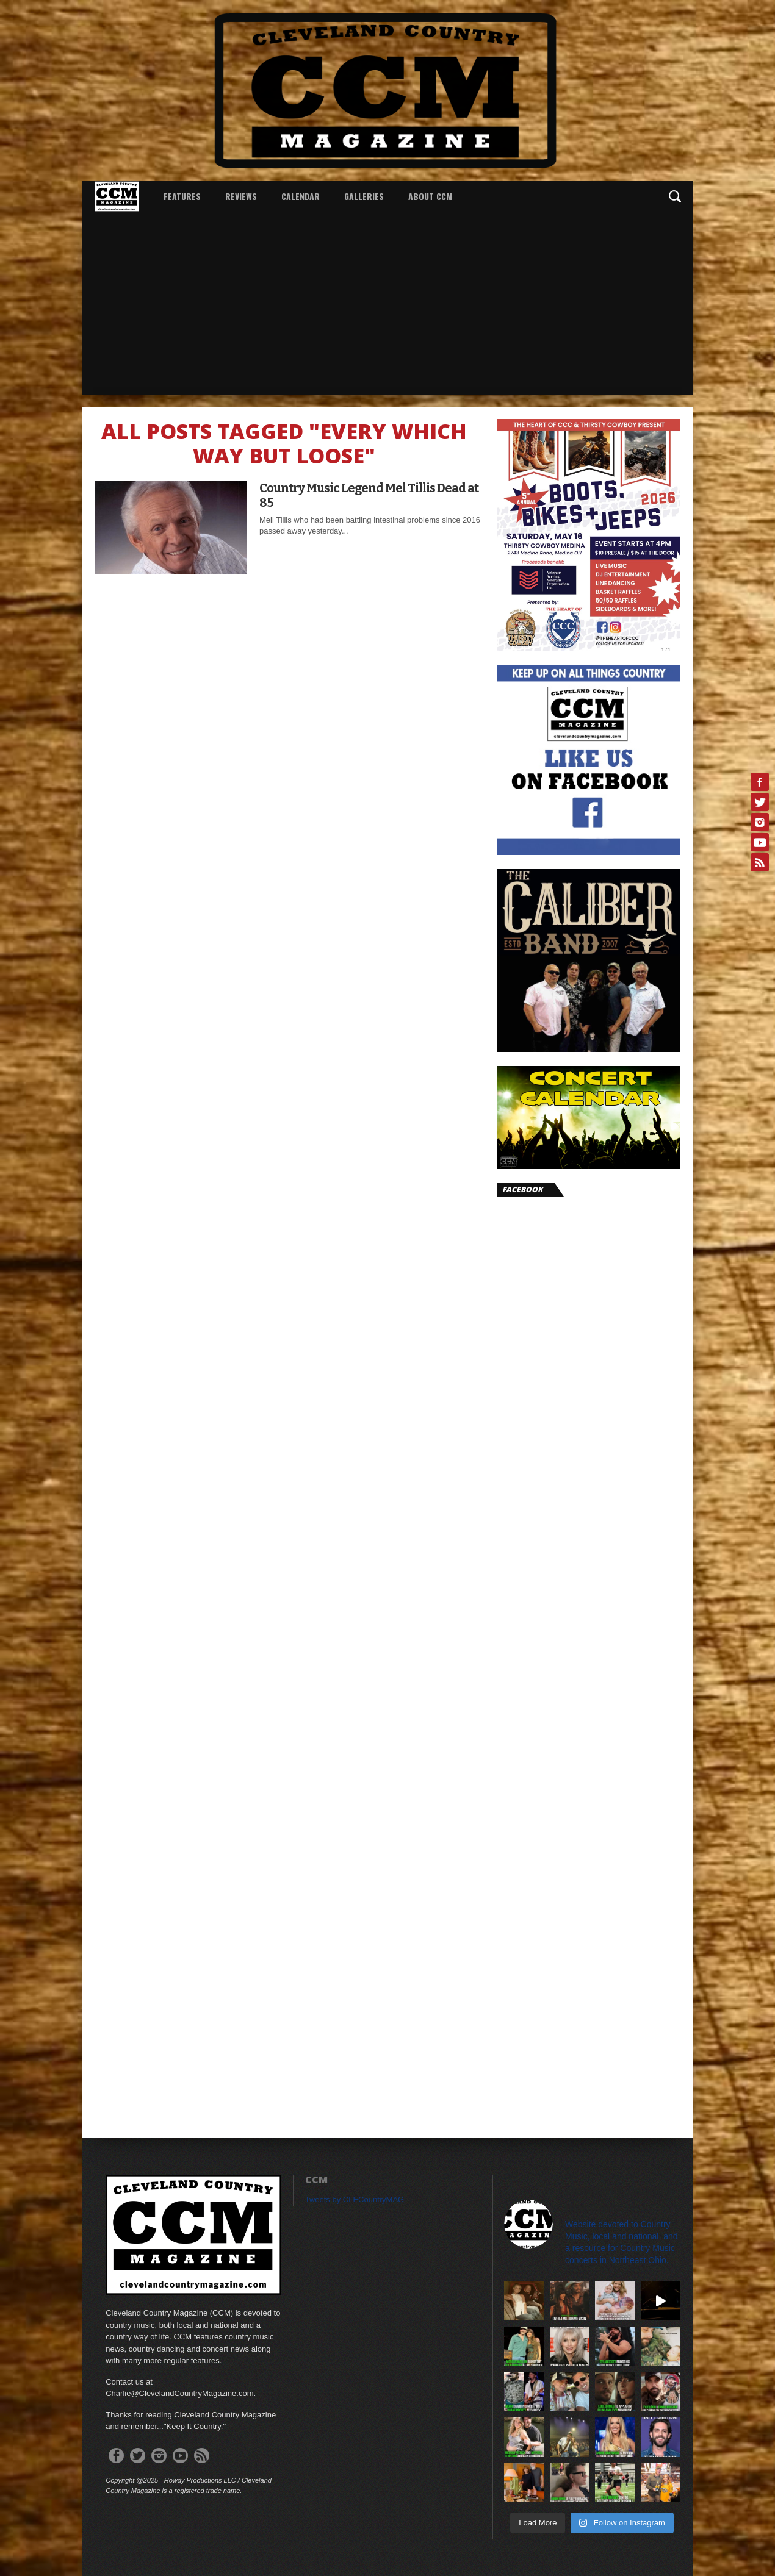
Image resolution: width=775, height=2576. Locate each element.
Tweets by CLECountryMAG (355, 2199)
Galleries (364, 196)
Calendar (300, 196)
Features (182, 196)
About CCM (430, 196)
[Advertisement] (387, 303)
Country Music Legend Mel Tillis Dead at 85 (368, 495)
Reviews (241, 196)
